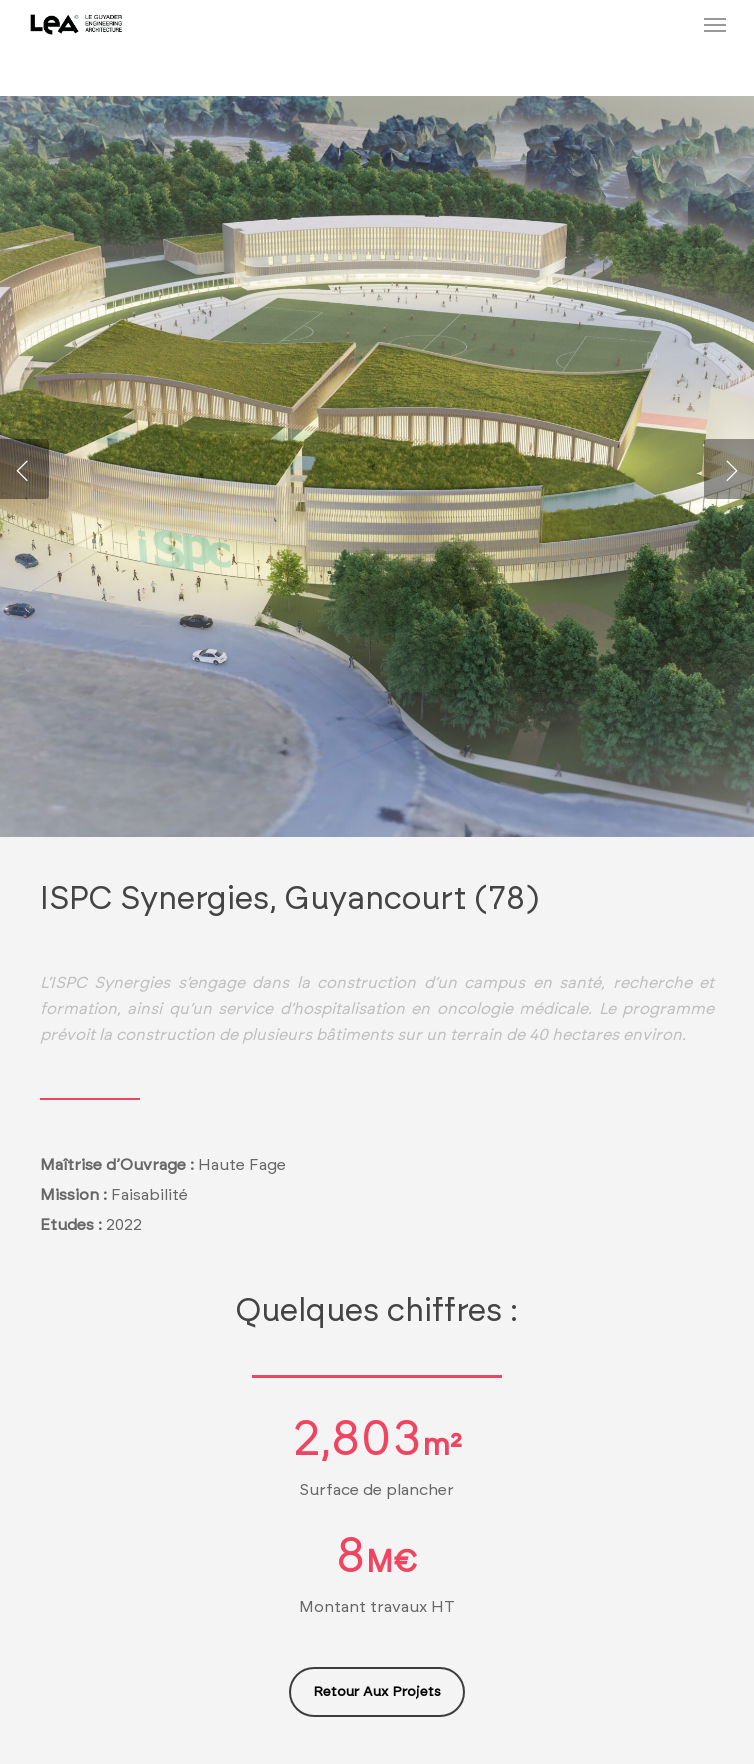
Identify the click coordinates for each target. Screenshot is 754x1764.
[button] (715, 24)
